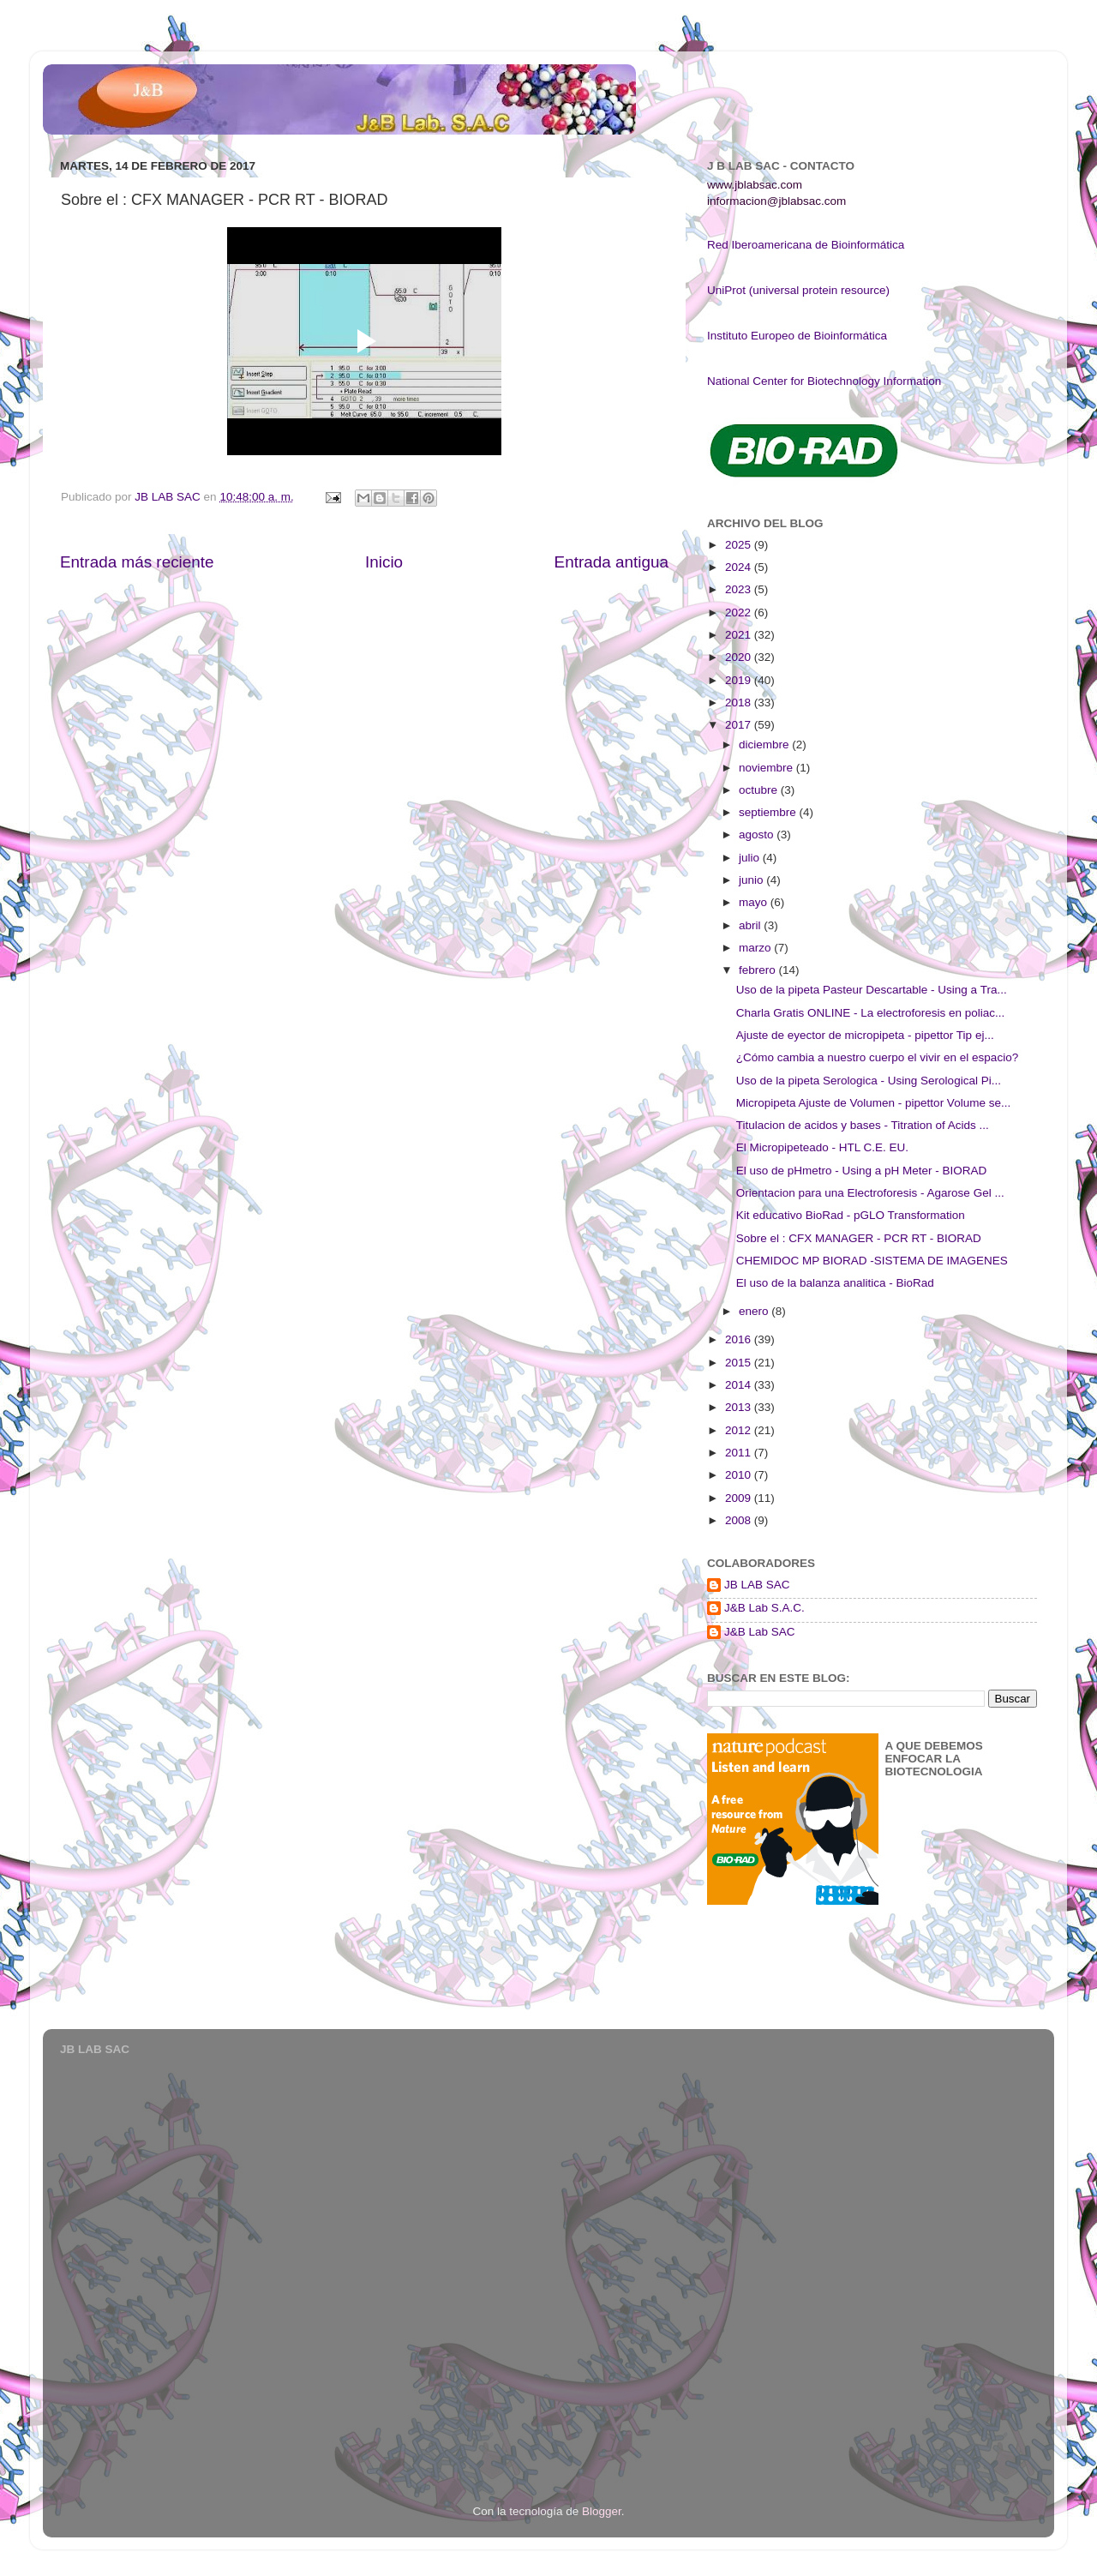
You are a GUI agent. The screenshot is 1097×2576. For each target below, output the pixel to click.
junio (752, 880)
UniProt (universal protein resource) (798, 290)
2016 (739, 1339)
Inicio (384, 562)
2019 (739, 680)
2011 (739, 1452)
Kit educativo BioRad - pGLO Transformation (850, 1215)
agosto (757, 834)
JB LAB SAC (757, 1584)
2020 (739, 657)
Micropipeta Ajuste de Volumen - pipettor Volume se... (873, 1102)
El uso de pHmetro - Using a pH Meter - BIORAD (861, 1170)
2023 (739, 589)
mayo (754, 902)
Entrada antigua (611, 562)
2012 (739, 1430)
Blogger (601, 2511)
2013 (739, 1407)
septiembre (769, 812)
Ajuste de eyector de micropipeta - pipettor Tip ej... (865, 1035)
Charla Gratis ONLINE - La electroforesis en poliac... (870, 1012)
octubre (760, 790)
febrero (759, 970)
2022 (739, 612)
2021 (739, 634)
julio (751, 857)
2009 (739, 1498)
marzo (756, 947)
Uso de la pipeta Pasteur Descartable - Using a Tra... (871, 989)
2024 (739, 567)
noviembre (767, 767)
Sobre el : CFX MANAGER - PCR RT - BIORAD (858, 1238)
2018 (739, 702)
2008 (739, 1520)
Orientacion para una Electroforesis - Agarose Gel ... (870, 1192)
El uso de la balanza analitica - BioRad (835, 1282)
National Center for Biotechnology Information (824, 381)
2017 (739, 724)
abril (751, 925)
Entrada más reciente (137, 562)
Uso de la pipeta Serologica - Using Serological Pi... (868, 1080)
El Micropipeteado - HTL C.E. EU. (822, 1147)
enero (755, 1311)
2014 (739, 1384)
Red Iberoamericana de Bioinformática (805, 244)
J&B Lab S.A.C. (764, 1607)
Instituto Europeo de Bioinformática (797, 335)
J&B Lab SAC (759, 1631)
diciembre (765, 744)
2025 (739, 544)
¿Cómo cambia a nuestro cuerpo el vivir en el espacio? (877, 1057)
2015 (739, 1362)
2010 (739, 1474)
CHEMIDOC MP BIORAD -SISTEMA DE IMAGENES (872, 1260)
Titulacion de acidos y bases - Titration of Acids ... (862, 1125)
